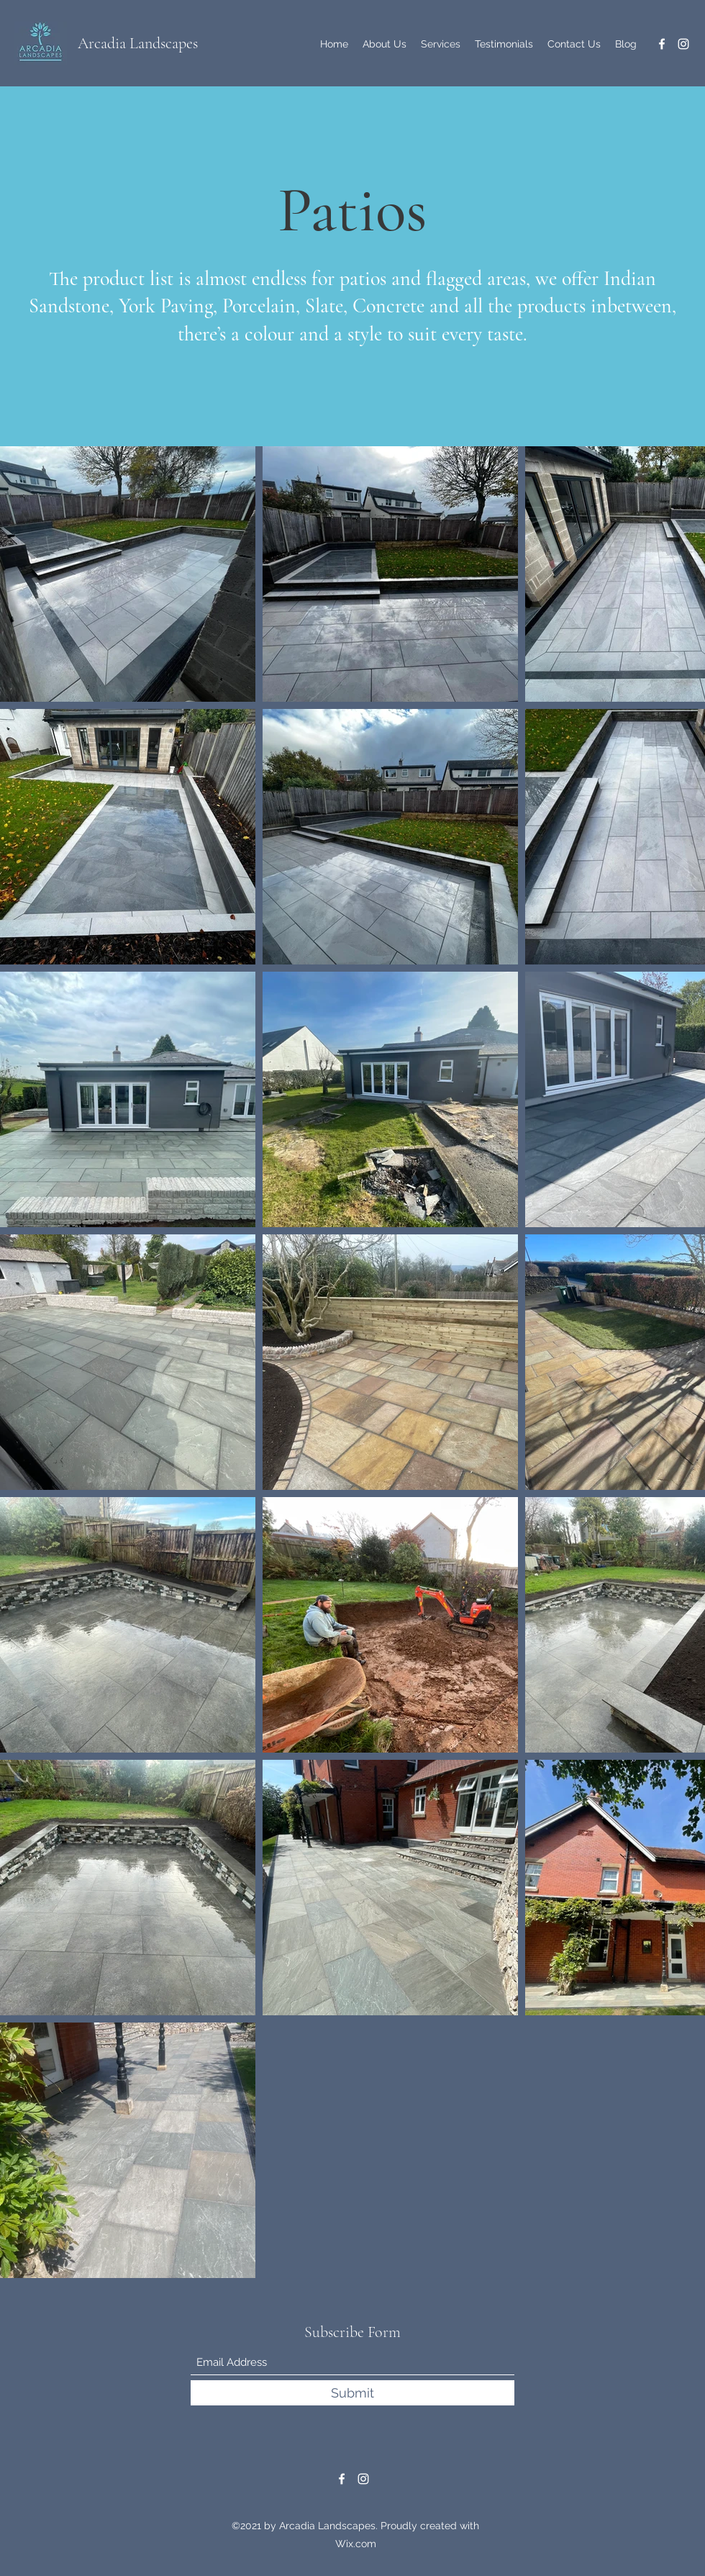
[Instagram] (683, 44)
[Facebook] (662, 44)
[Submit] (352, 2392)
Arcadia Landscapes (138, 43)
